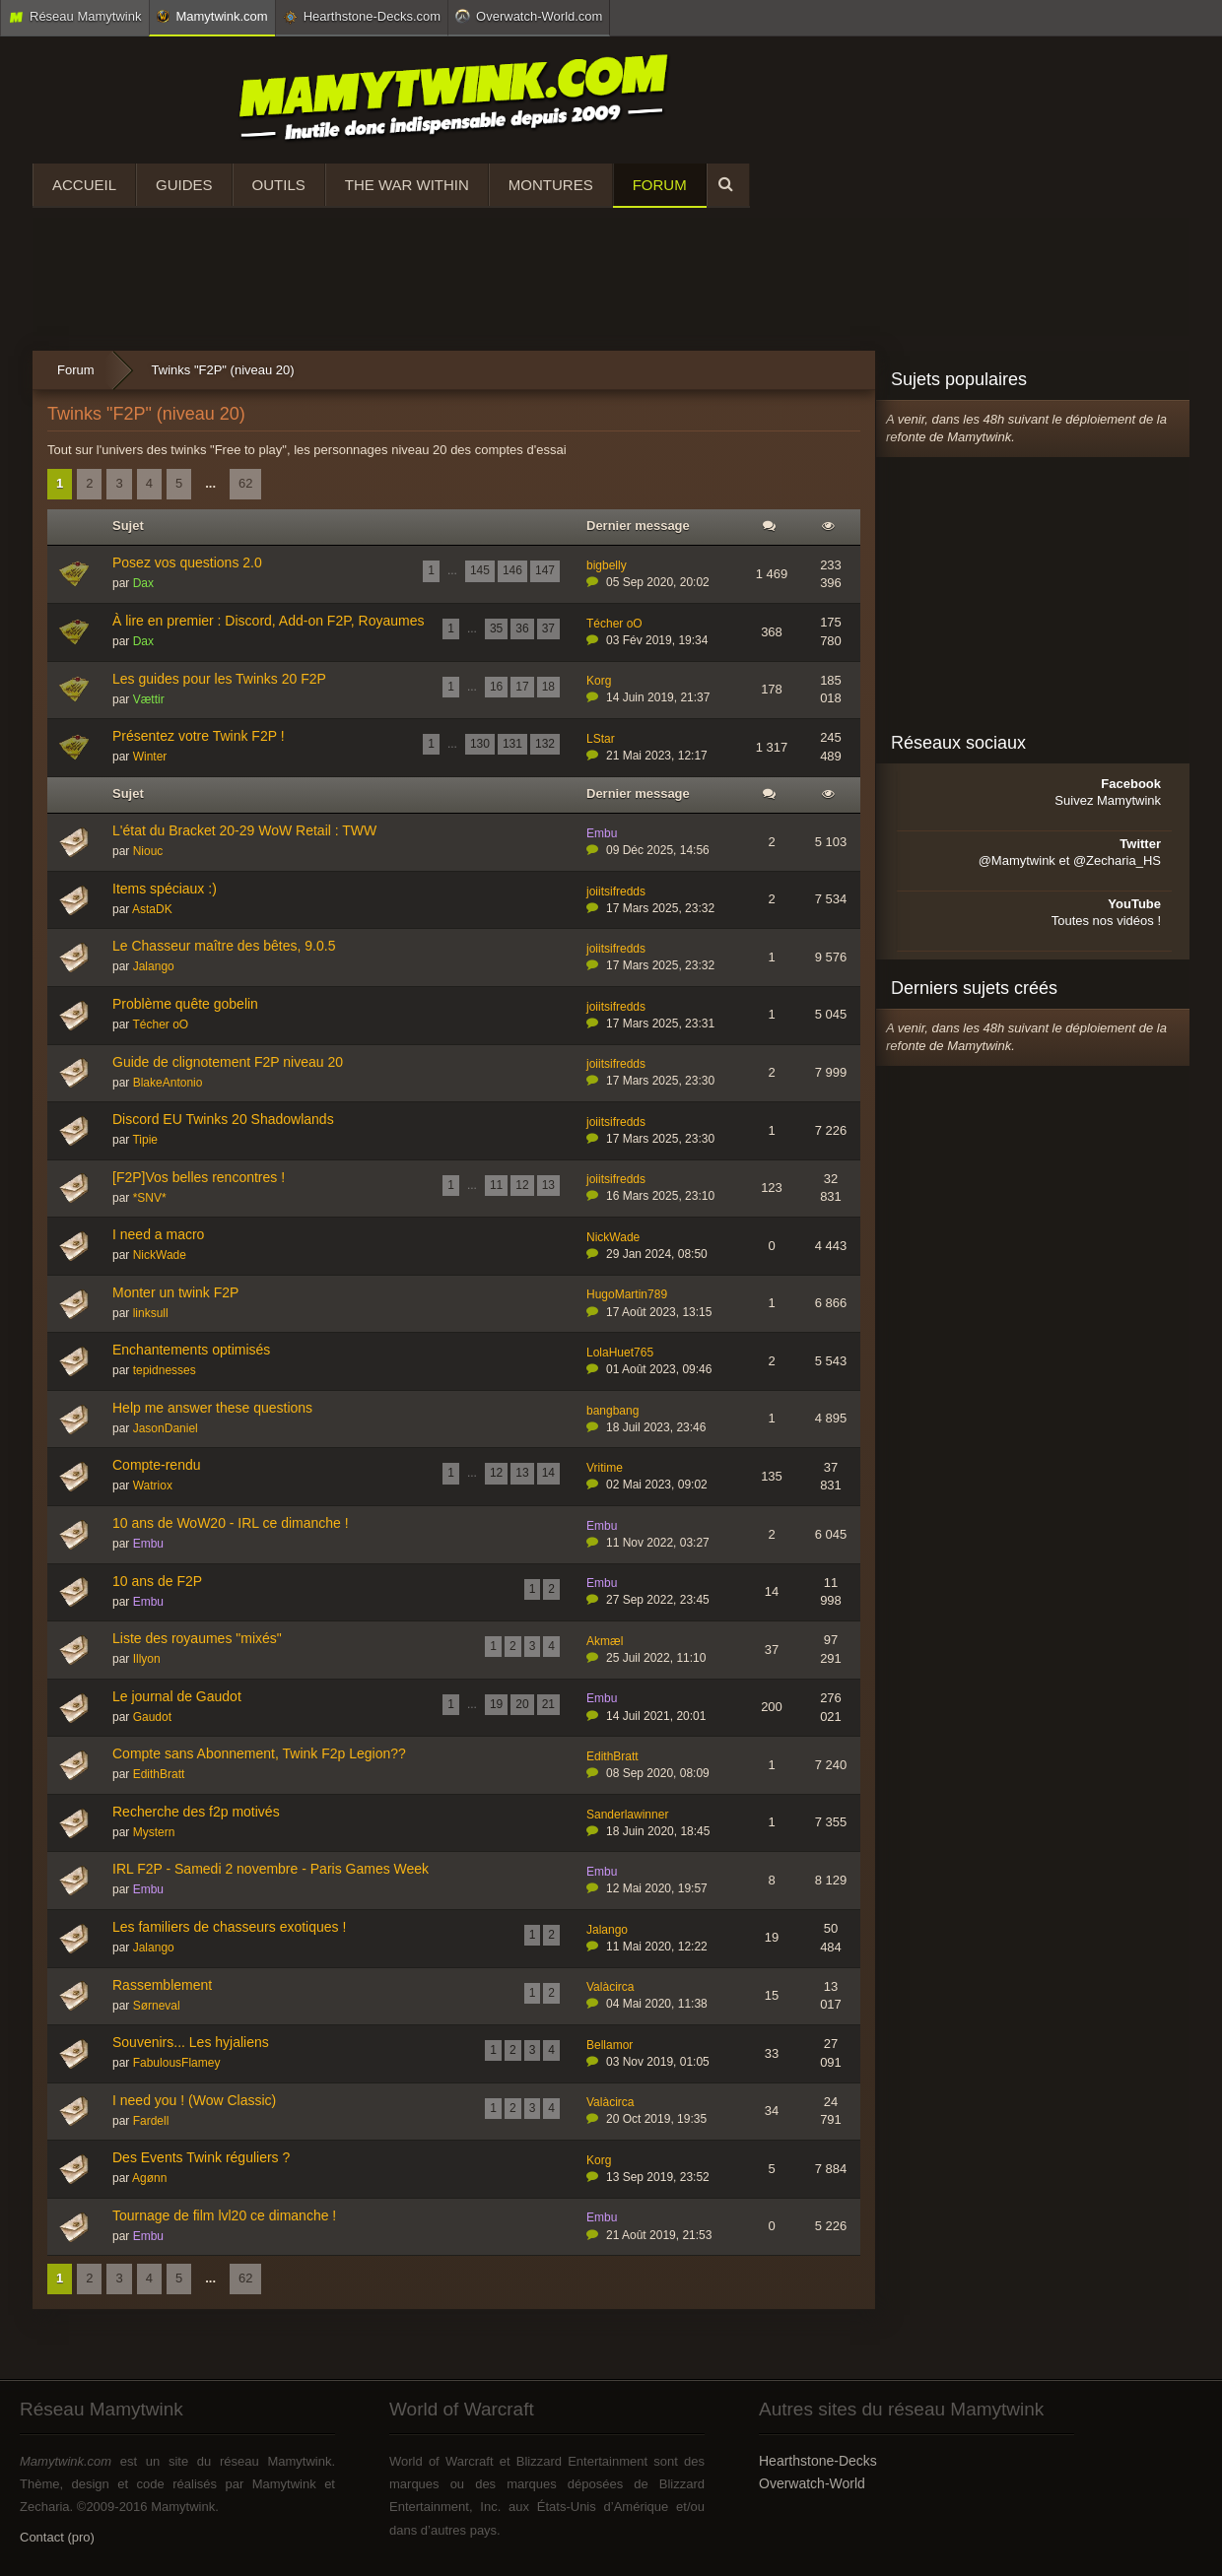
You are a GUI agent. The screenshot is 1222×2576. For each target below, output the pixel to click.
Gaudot (152, 1717)
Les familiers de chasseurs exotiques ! (229, 1927)
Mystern (154, 1832)
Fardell (151, 2121)
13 (548, 1185)
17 (521, 687)
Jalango (153, 966)
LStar (600, 739)
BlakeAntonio (168, 1083)
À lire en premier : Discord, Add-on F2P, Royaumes (268, 620)
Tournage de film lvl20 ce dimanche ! (224, 2215)
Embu (601, 833)
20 (521, 1704)
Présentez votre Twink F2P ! (198, 736)
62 (245, 483)
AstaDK (152, 909)
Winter (150, 756)
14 (548, 1473)
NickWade (159, 1255)
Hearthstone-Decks (818, 2461)
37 (548, 628)
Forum (660, 184)
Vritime (604, 1468)
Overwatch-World (812, 2483)
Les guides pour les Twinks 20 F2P (219, 679)
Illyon (147, 1659)
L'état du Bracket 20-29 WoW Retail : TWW (244, 830)
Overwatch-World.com (528, 16)
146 (512, 570)
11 (496, 1185)
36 (521, 628)
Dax (143, 583)
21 (548, 1704)
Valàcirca (610, 1987)
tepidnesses (164, 1370)
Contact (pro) (57, 2537)
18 (548, 687)
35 (496, 628)
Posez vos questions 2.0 (187, 562)
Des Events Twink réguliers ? (201, 2157)
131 (512, 744)
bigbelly (606, 565)
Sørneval (156, 2006)
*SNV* (150, 1198)
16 (496, 687)
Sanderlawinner (627, 1814)
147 (545, 570)
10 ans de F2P (157, 1581)
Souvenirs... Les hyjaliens (190, 2042)
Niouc (148, 851)
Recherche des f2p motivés (196, 1811)
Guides (184, 184)
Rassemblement (162, 1985)
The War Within (407, 184)
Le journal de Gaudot (176, 1696)
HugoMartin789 (626, 1294)
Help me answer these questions (212, 1408)
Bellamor (609, 2045)
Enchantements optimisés (191, 1349)
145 (480, 570)
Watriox (152, 1485)
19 (496, 1704)
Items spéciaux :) (164, 888)
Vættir (149, 699)
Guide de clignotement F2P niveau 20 (227, 1062)
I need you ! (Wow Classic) (194, 2100)
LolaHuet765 (619, 1352)
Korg (598, 681)
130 (480, 744)
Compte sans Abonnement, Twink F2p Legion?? (259, 1753)
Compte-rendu (156, 1465)
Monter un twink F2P (175, 1292)
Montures (551, 184)
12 (521, 1185)
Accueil (84, 184)
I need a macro (158, 1234)
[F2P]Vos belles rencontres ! (198, 1177)
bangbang (612, 1411)
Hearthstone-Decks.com (362, 17)
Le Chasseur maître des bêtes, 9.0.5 (223, 946)
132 (545, 744)
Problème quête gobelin (185, 1004)
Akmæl (604, 1641)
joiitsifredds (615, 891)
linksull (151, 1313)
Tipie (145, 1140)
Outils (279, 184)
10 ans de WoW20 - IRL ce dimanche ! (230, 1523)
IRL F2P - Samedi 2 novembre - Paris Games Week (270, 1869)
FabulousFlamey (177, 2063)
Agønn (149, 2178)
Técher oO (614, 623)
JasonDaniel (165, 1428)
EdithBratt (159, 1774)
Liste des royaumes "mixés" (197, 1638)
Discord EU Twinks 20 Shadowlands (223, 1119)
